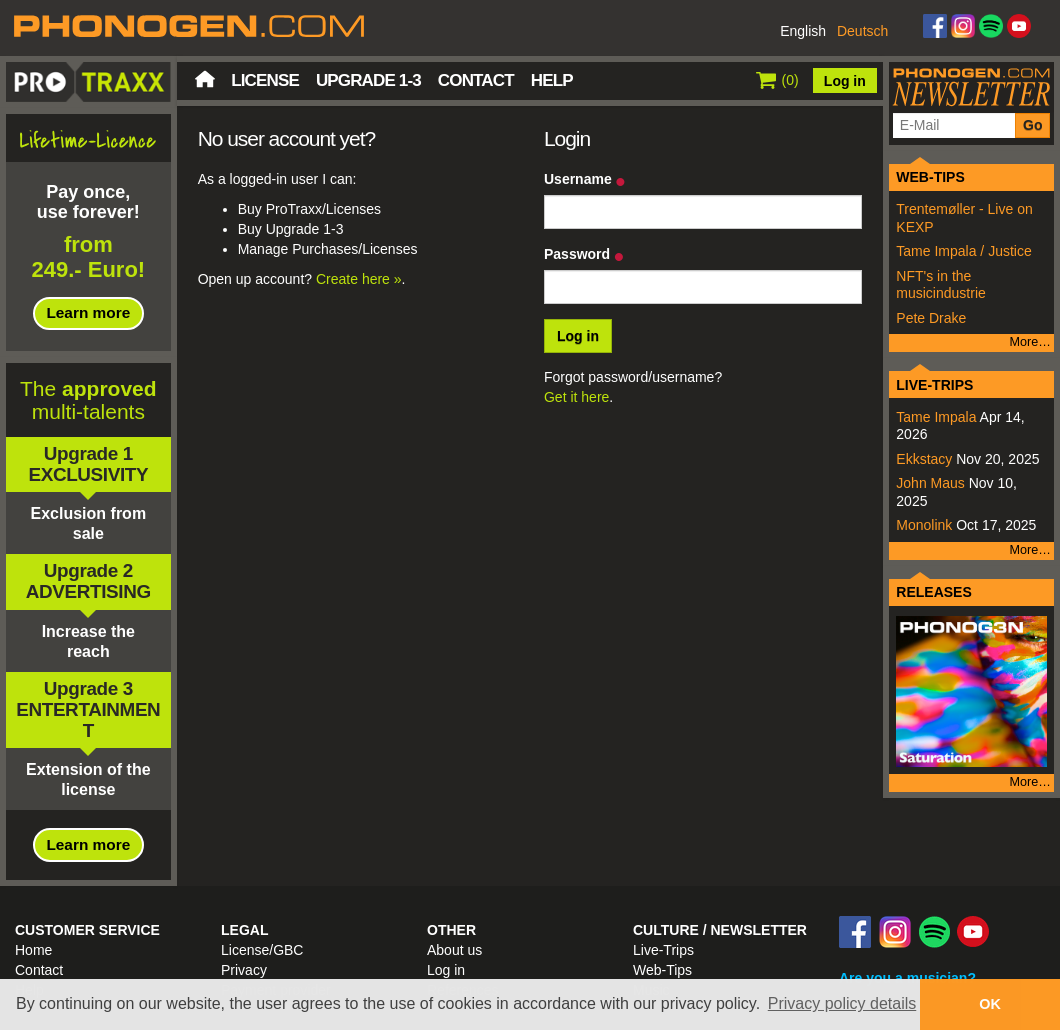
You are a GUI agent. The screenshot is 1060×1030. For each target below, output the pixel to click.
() (777, 80)
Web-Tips (662, 970)
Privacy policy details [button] (842, 1003)
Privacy (244, 970)
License (265, 80)
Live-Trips (663, 950)
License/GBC (262, 950)
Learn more (88, 312)
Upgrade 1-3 (368, 80)
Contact (476, 80)
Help (552, 80)
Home (205, 79)
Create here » (359, 279)
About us (454, 950)
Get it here (576, 397)
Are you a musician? (907, 978)
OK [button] (990, 1004)
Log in (845, 81)
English (803, 31)
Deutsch (862, 31)
